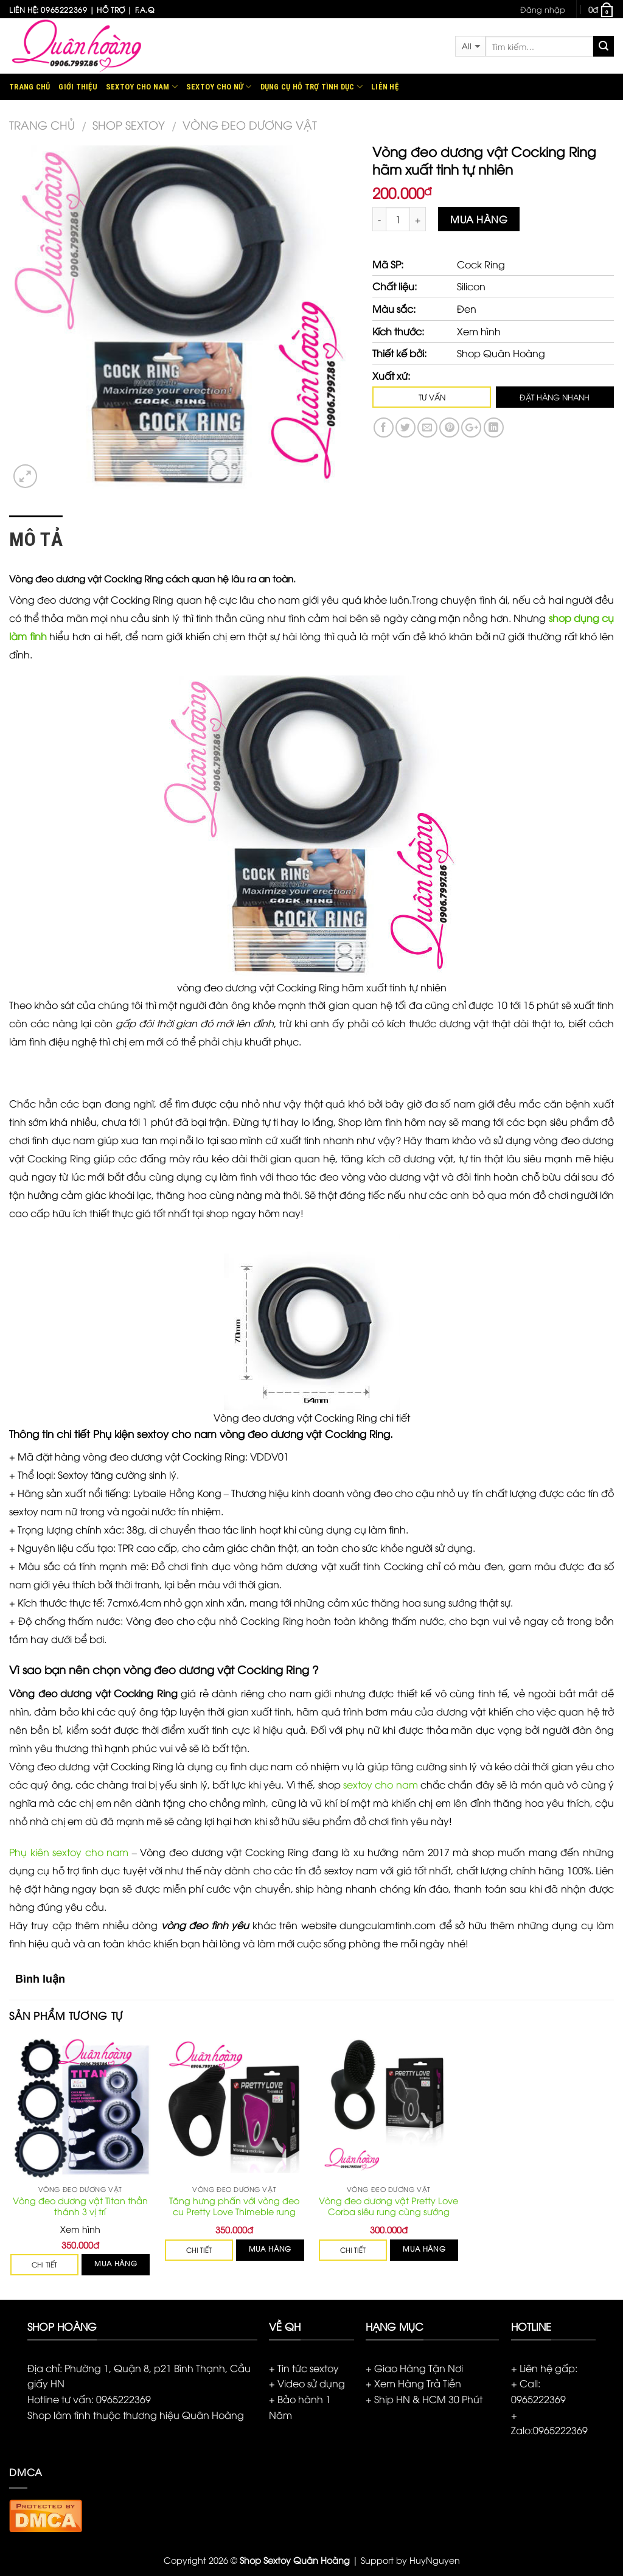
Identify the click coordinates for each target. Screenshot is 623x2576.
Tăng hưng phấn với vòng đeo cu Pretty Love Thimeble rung (234, 2206)
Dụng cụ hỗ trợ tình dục (311, 86)
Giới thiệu (77, 86)
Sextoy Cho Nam (142, 86)
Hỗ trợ (111, 9)
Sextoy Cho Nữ (219, 86)
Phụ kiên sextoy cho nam (68, 1852)
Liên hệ (385, 86)
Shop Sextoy (128, 124)
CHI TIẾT (44, 2264)
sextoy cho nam (380, 1784)
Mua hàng (478, 219)
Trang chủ (29, 86)
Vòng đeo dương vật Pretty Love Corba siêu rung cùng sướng (388, 2206)
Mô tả (36, 539)
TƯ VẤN (432, 396)
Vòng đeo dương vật (250, 124)
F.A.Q (145, 9)
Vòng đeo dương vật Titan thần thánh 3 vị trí (80, 2206)
